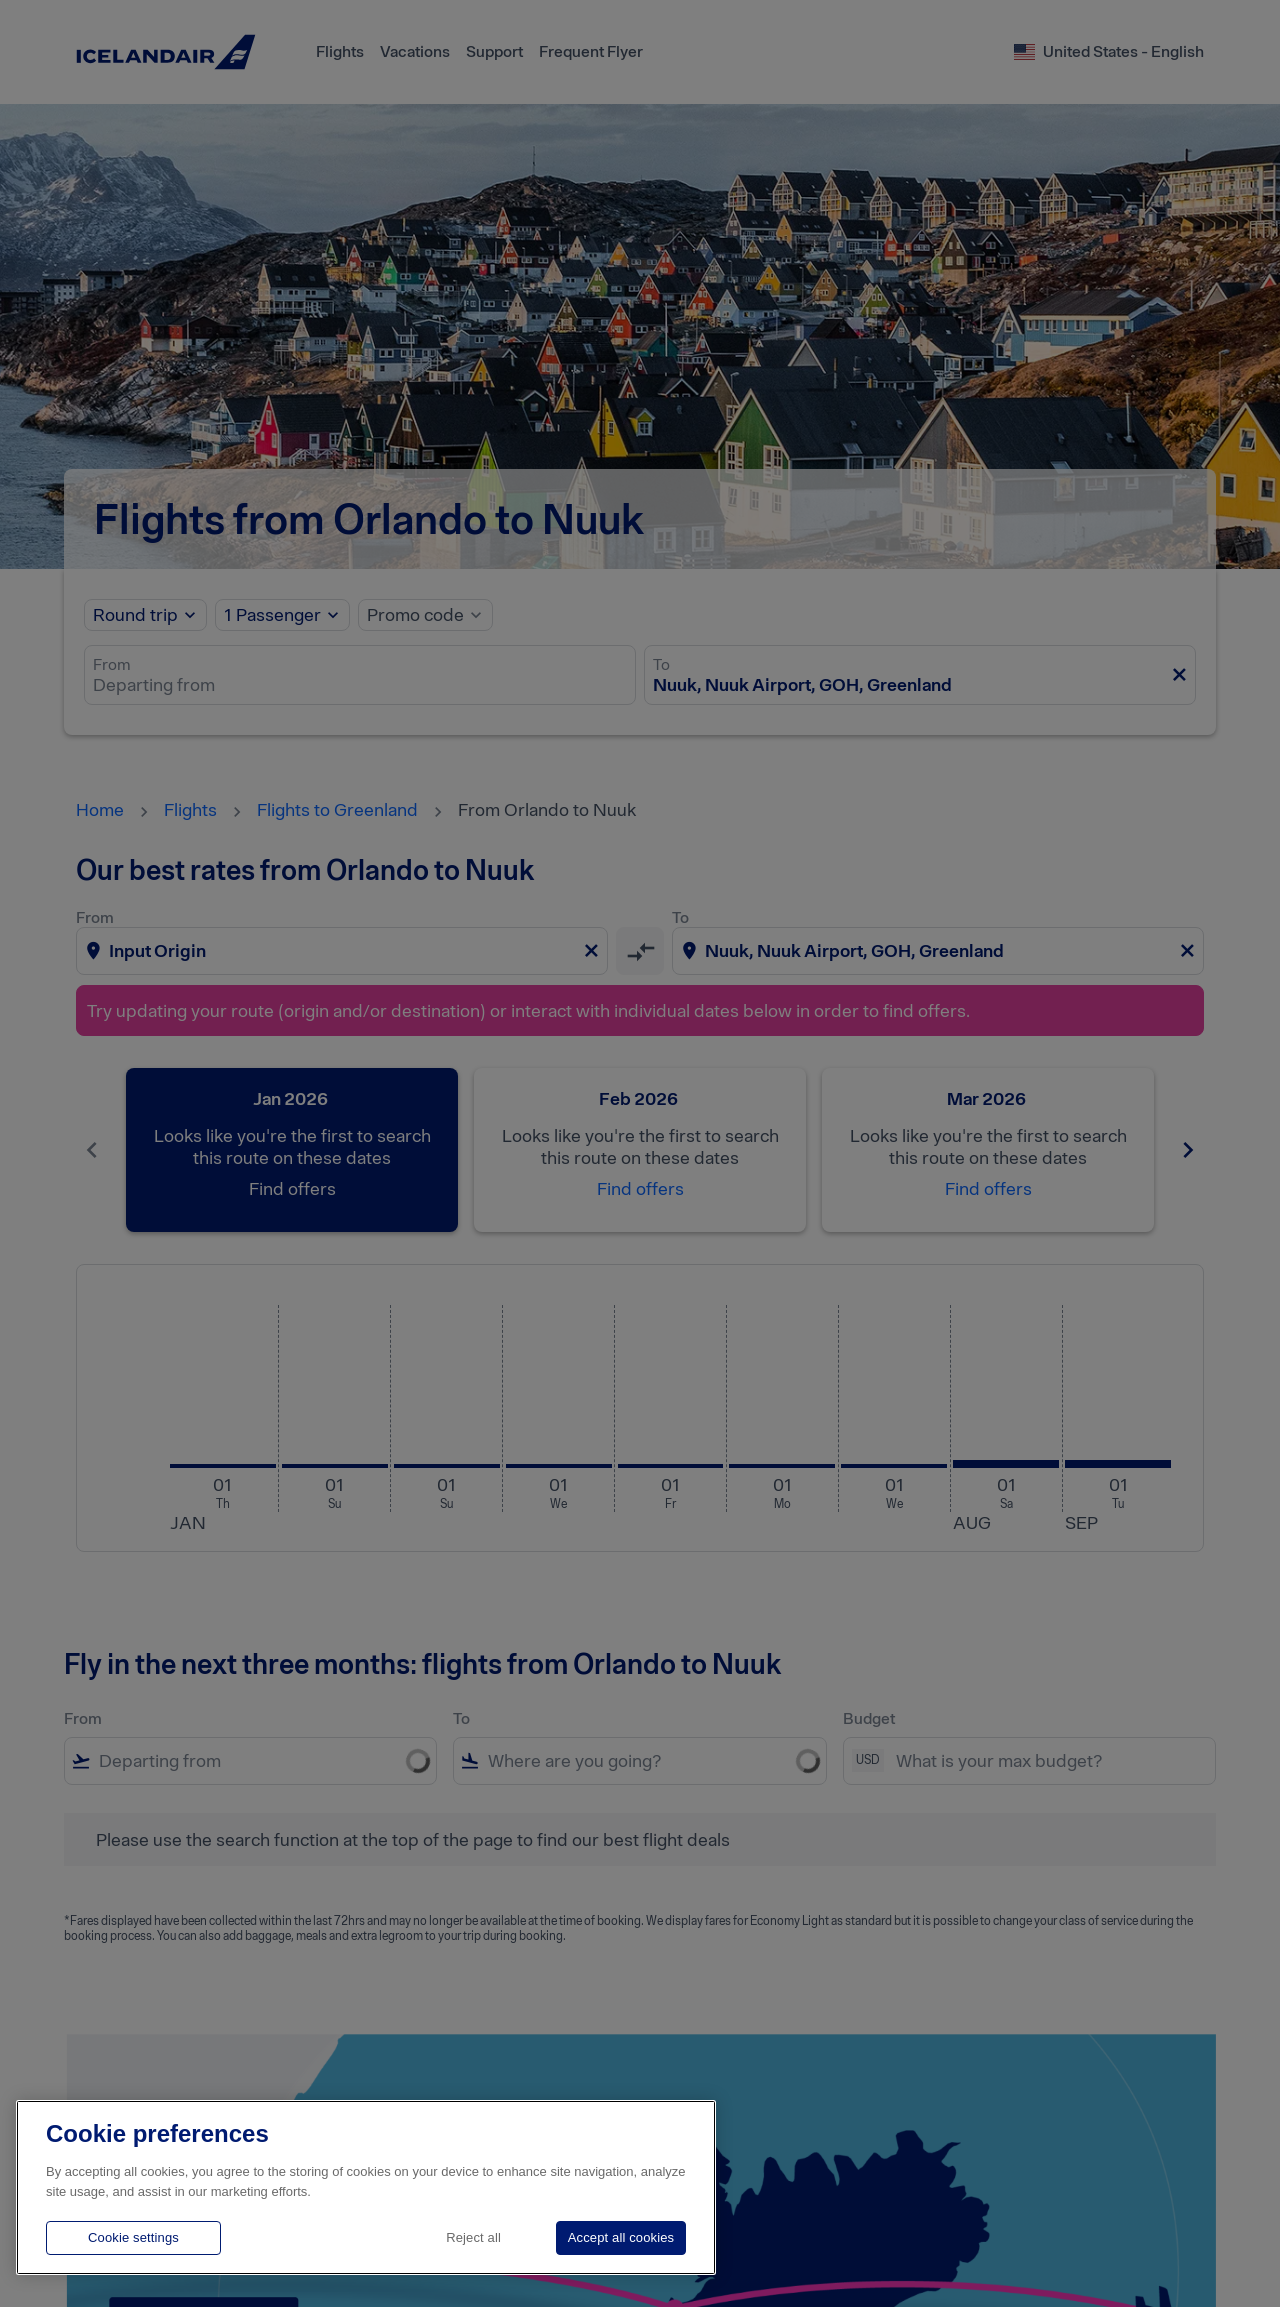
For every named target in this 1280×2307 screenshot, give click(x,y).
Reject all (473, 2237)
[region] (366, 2187)
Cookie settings (133, 2237)
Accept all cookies (621, 2237)
